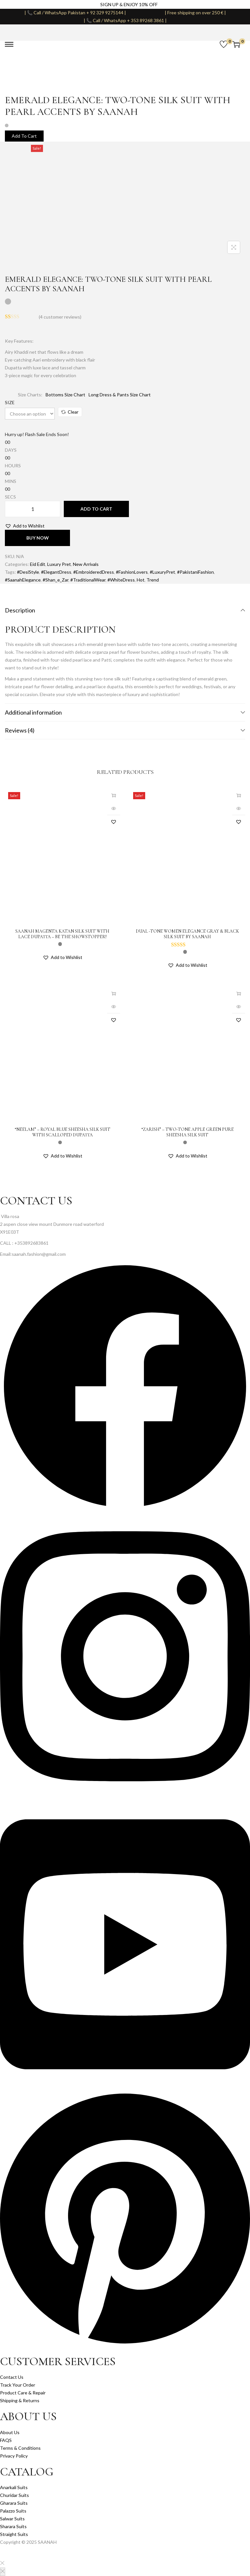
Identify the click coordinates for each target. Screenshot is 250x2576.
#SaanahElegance (23, 579)
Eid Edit (37, 564)
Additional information (125, 712)
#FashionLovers (132, 572)
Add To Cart (24, 136)
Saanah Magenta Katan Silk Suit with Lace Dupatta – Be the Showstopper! (62, 933)
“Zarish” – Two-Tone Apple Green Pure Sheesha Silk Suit (187, 1132)
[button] (25, 526)
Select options (113, 795)
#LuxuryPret (162, 572)
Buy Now (37, 538)
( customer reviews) (60, 317)
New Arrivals (86, 564)
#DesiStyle (28, 572)
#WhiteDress (121, 579)
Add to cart (96, 509)
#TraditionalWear (87, 579)
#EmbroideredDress (93, 572)
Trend (152, 579)
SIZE (10, 402)
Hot (141, 579)
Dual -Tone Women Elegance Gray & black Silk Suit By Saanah (187, 933)
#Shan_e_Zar (55, 579)
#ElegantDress (56, 572)
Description (125, 610)
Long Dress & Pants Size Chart (120, 394)
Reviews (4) (125, 730)
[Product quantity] (32, 509)
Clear (70, 412)
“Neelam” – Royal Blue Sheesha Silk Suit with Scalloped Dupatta (62, 1132)
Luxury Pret (59, 564)
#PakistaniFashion (195, 572)
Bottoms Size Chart (65, 394)
